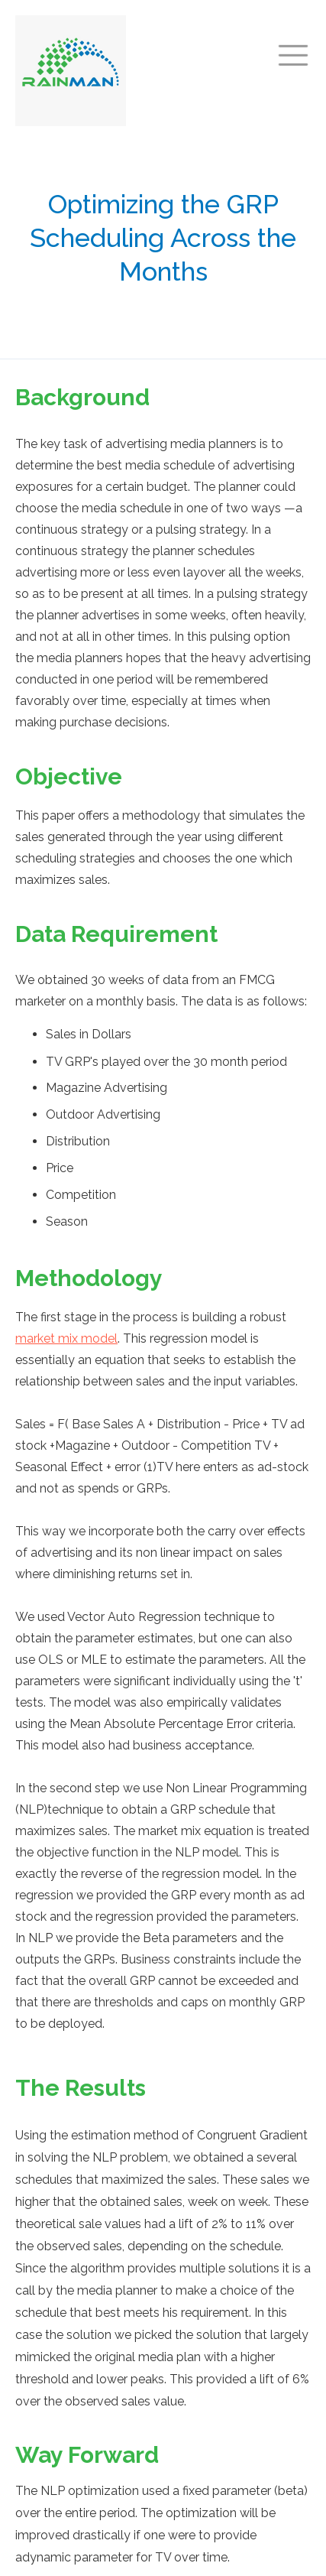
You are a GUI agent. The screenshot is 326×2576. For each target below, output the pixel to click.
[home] (70, 70)
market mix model (66, 1338)
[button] (293, 48)
